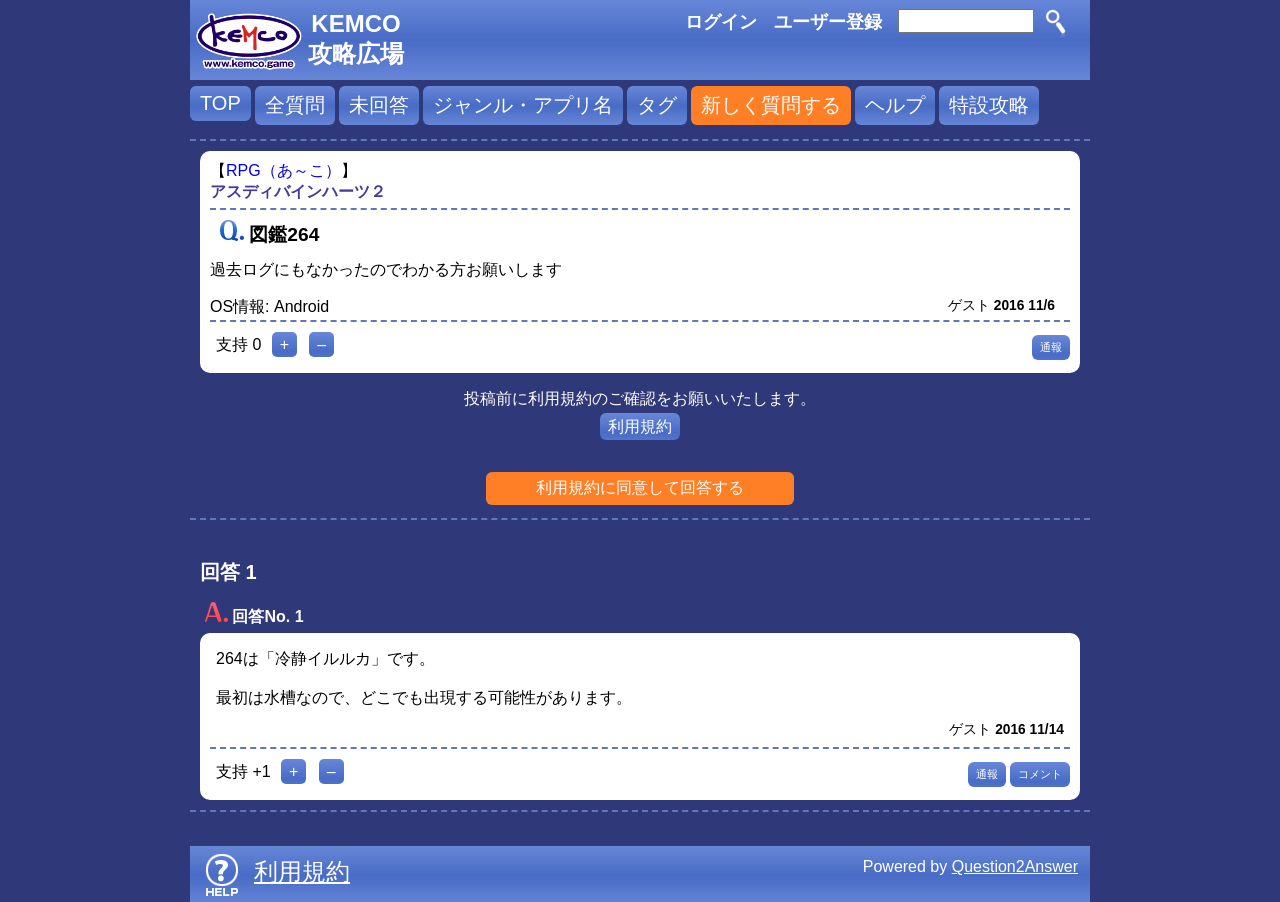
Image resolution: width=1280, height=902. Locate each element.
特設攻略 (989, 105)
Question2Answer (1015, 866)
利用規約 (640, 426)
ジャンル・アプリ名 (523, 105)
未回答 (379, 105)
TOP (220, 103)
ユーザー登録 (828, 22)
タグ (657, 105)
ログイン (721, 22)
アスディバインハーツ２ (298, 191)
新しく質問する (771, 105)
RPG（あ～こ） (283, 170)
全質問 (295, 105)
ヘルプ (895, 105)
